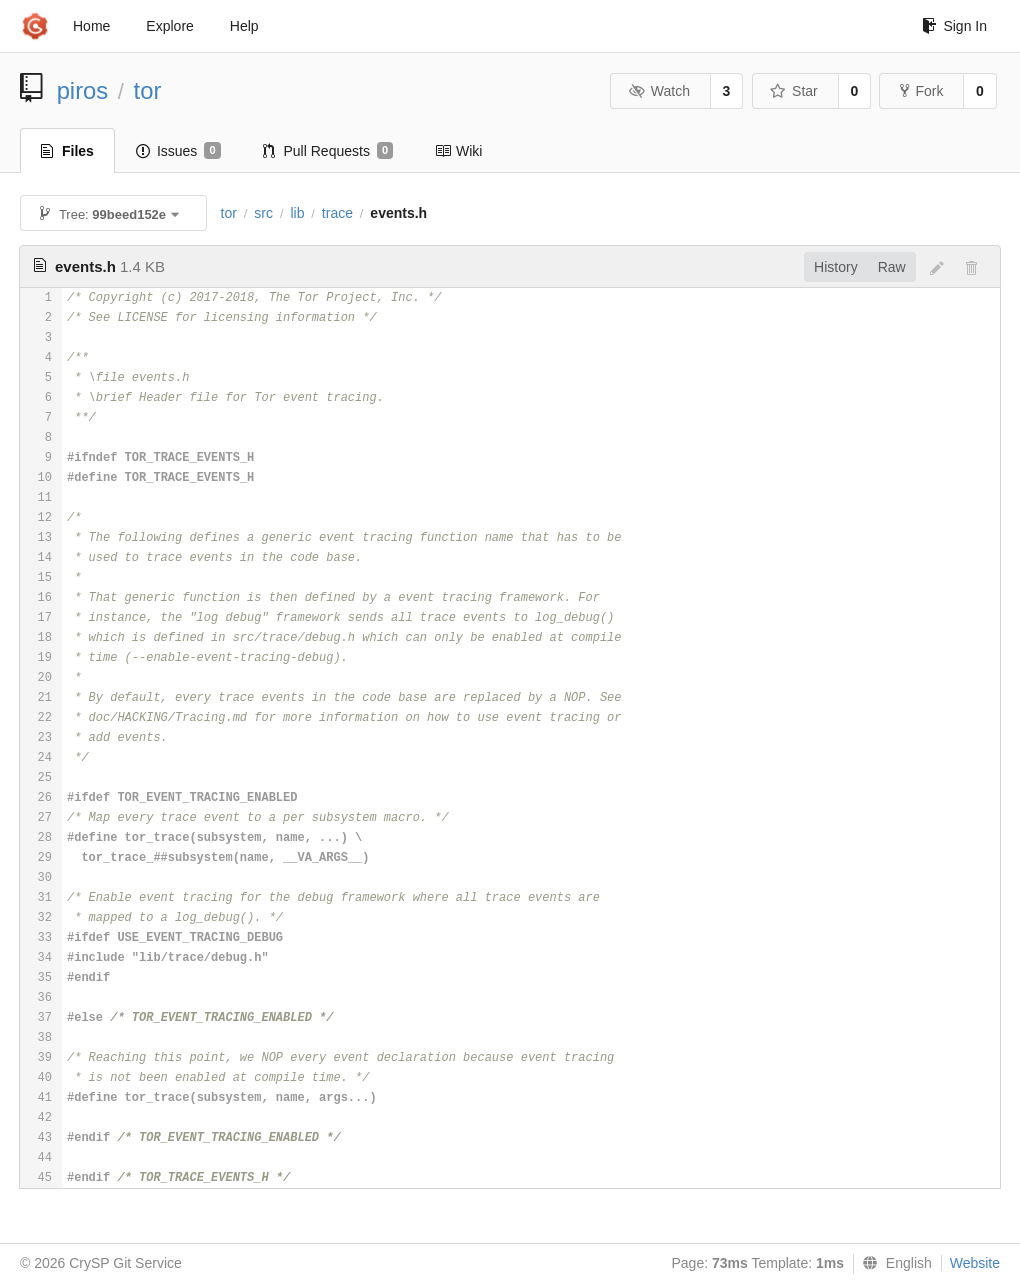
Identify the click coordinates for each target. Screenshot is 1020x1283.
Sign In (954, 26)
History (836, 267)
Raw (892, 267)
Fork (921, 91)
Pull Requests (328, 151)
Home (91, 26)
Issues (178, 151)
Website (975, 1263)
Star (794, 91)
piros (83, 90)
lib (297, 213)
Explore (169, 26)
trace (337, 213)
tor (148, 90)
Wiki (458, 151)
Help (244, 26)
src (263, 213)
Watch (659, 91)
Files (67, 151)
